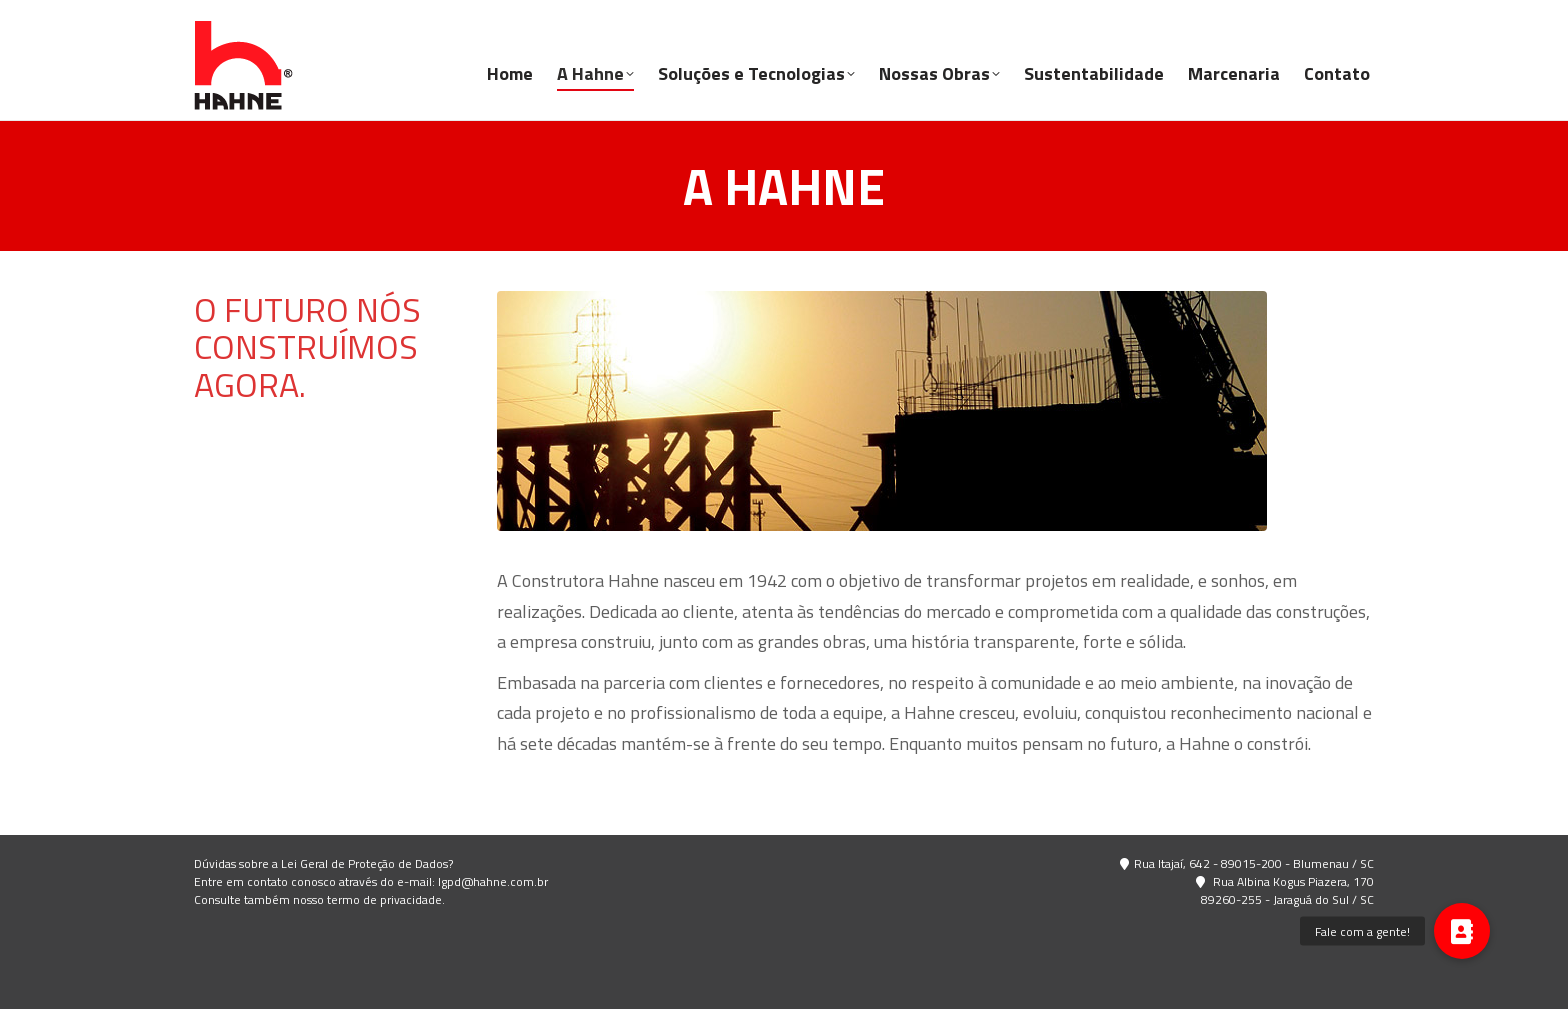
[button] (1462, 931)
